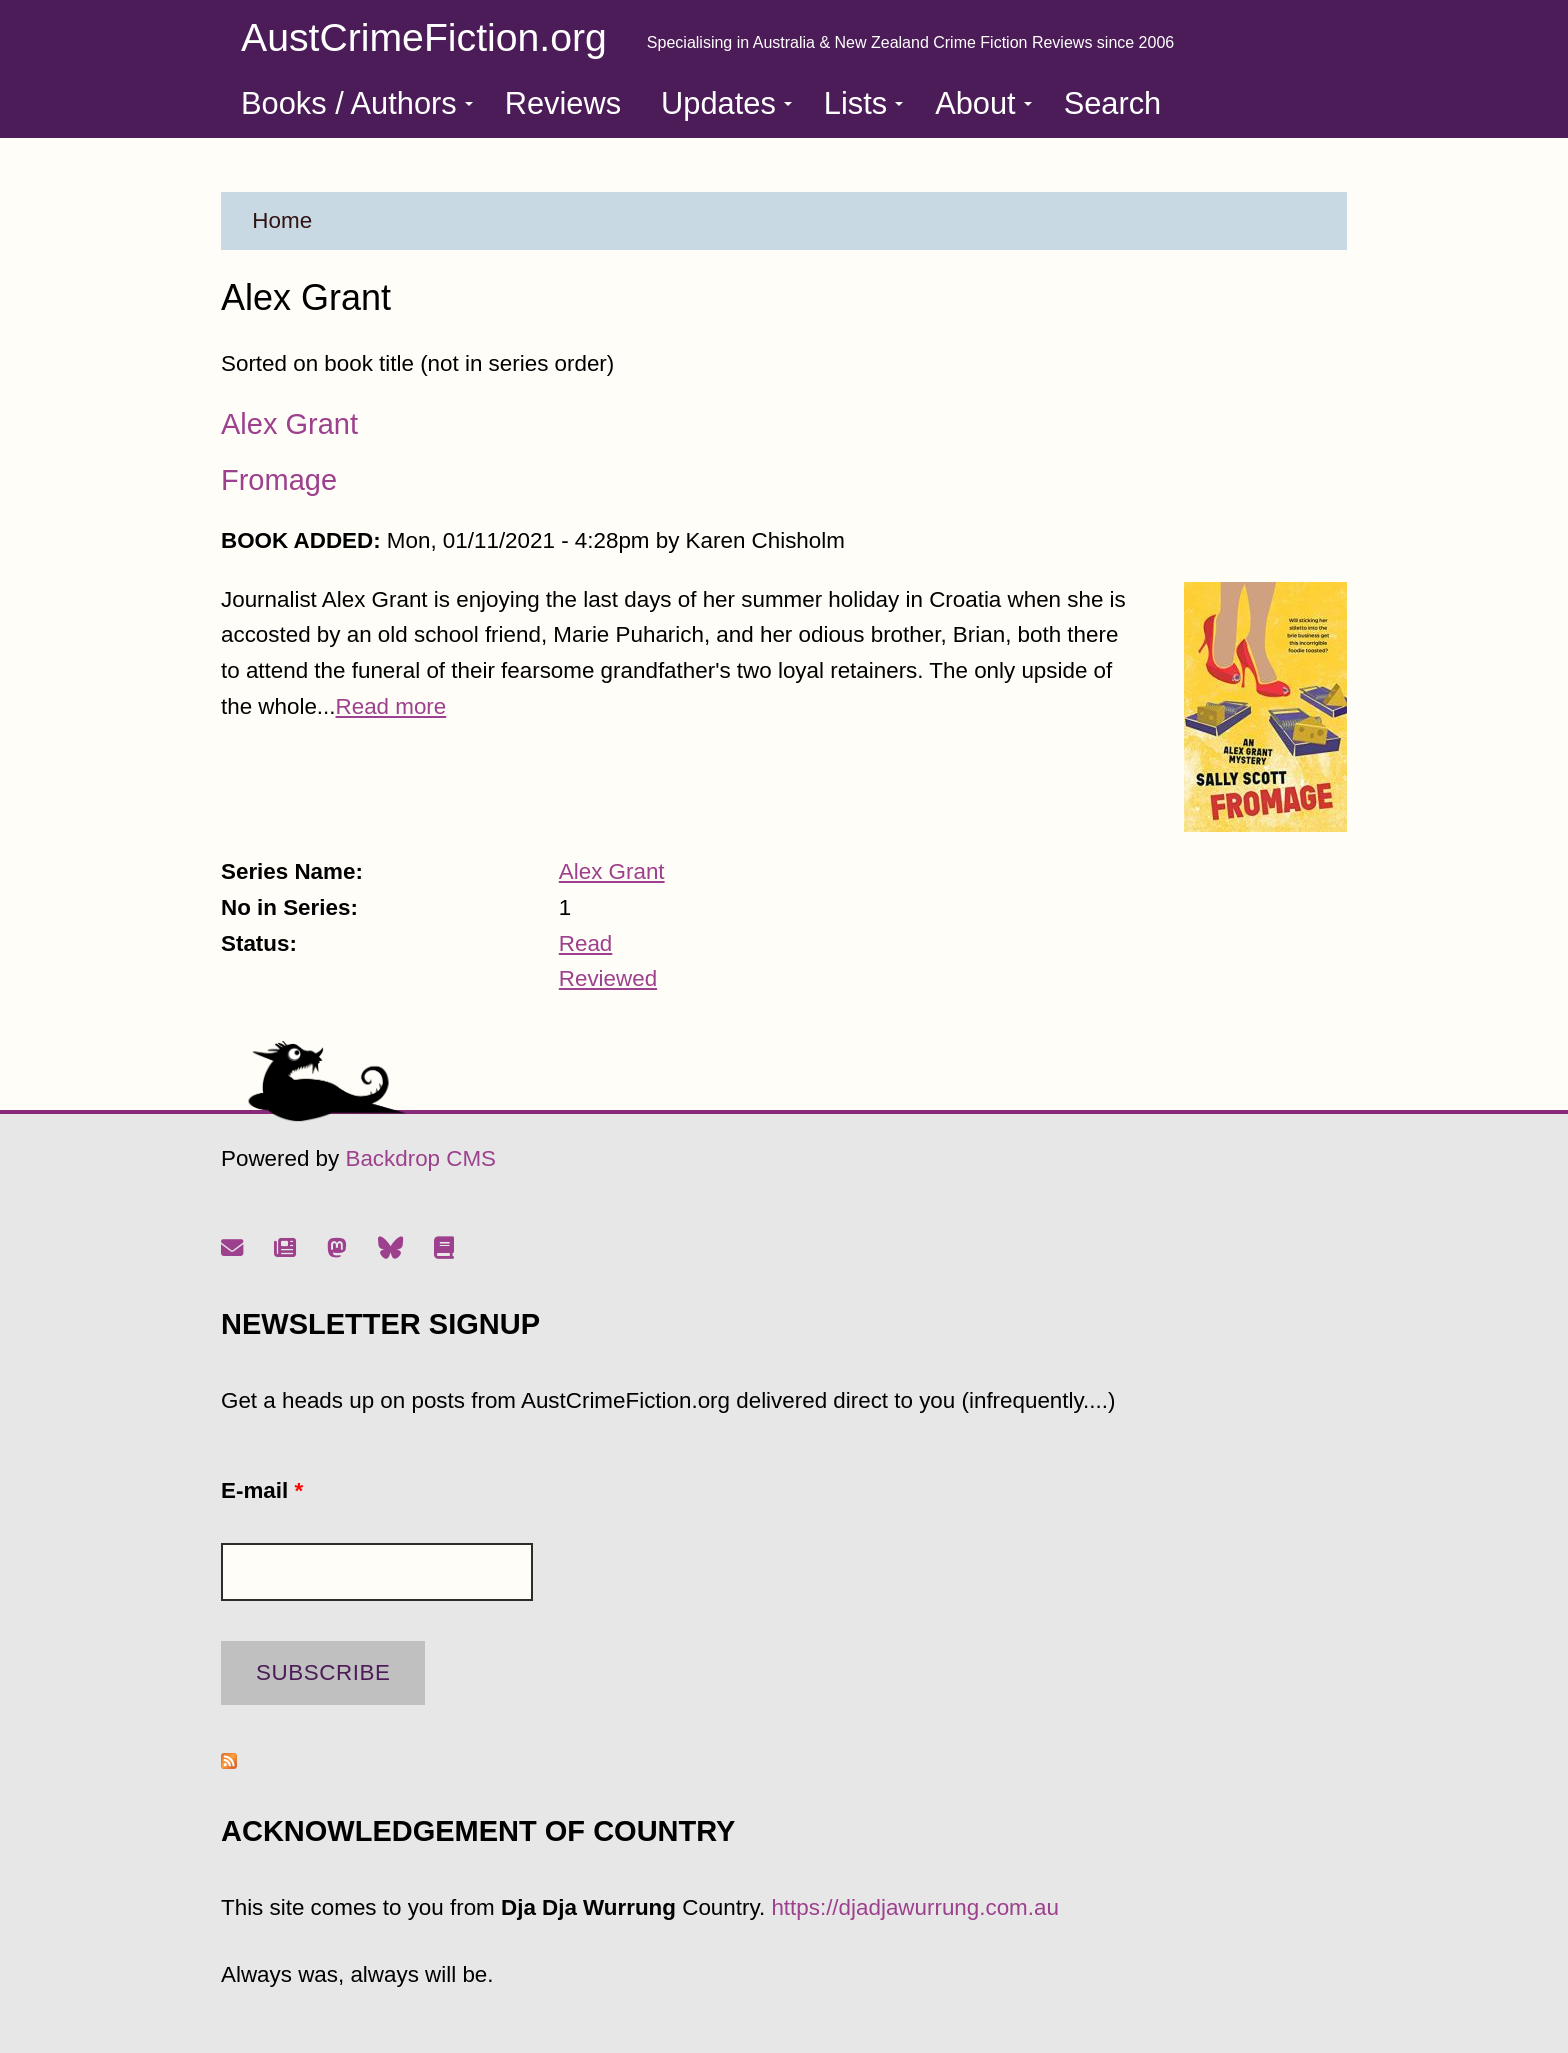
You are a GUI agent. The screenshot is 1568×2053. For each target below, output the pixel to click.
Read (586, 943)
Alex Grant (289, 424)
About (983, 103)
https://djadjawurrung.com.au (915, 1907)
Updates (726, 103)
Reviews (563, 103)
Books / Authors (357, 103)
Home (282, 220)
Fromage (279, 480)
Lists (863, 103)
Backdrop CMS (420, 1158)
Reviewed (608, 978)
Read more (391, 706)
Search (1113, 103)
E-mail (262, 1490)
